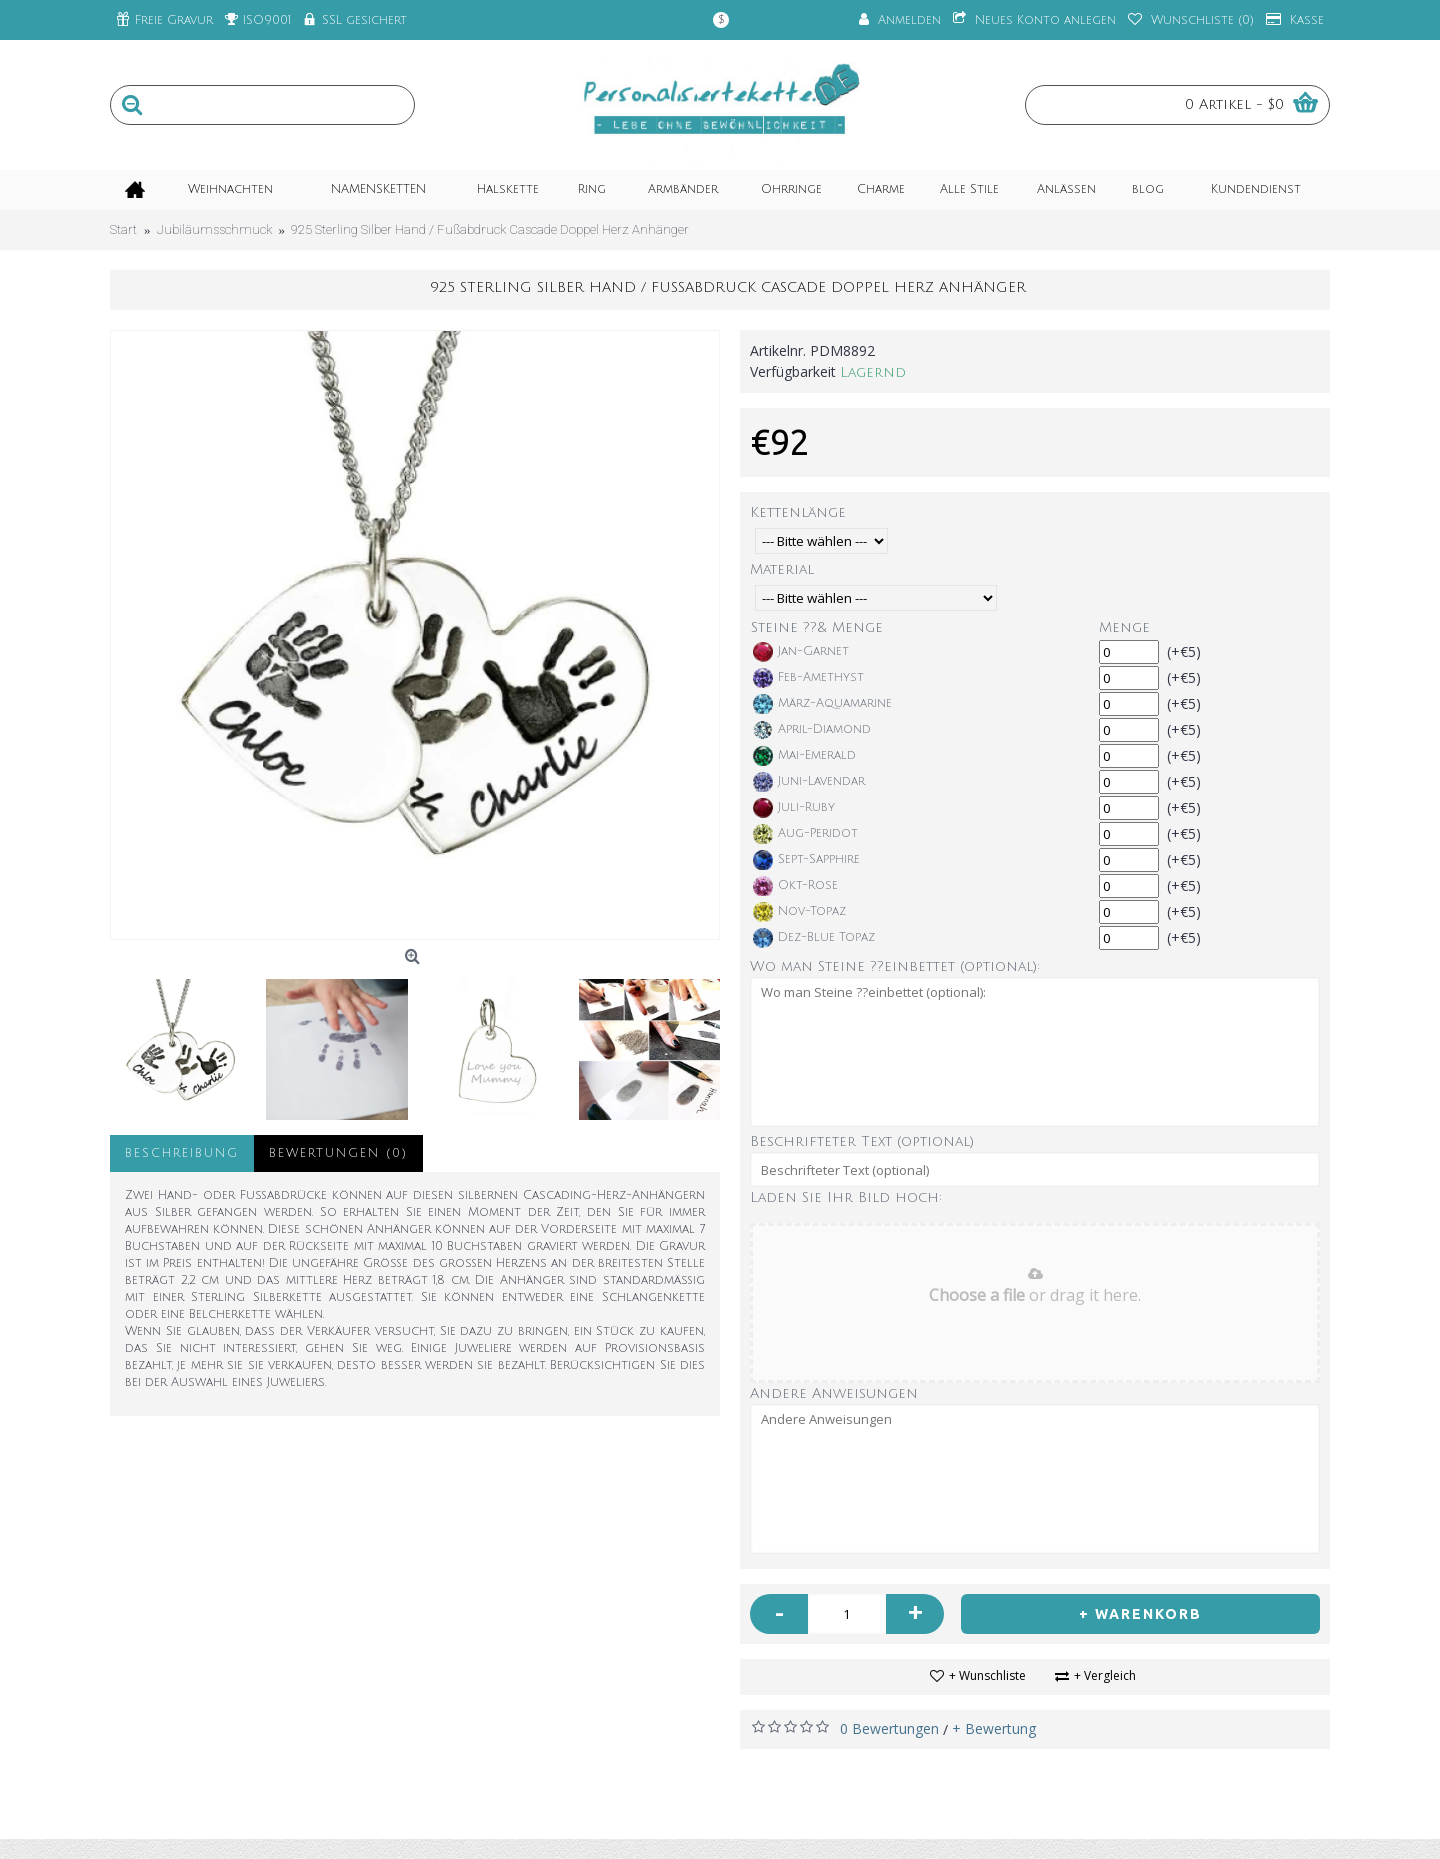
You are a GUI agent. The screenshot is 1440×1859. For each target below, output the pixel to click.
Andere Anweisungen (834, 1393)
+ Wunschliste (987, 1675)
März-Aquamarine (822, 704)
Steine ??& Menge (817, 627)
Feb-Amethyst (808, 678)
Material (782, 569)
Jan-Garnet (801, 652)
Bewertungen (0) (338, 1153)
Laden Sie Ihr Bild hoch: (846, 1197)
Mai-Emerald (804, 756)
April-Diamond (812, 730)
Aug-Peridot (805, 834)
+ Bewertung (994, 1728)
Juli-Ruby (794, 808)
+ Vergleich (1105, 1675)
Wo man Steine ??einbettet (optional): (895, 966)
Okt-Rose (795, 886)
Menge (1124, 627)
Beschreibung (182, 1153)
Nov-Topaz (799, 912)
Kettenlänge (798, 512)
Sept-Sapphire (806, 860)
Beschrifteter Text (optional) (862, 1141)
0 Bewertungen (889, 1728)
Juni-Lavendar (809, 782)
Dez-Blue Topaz (814, 938)
